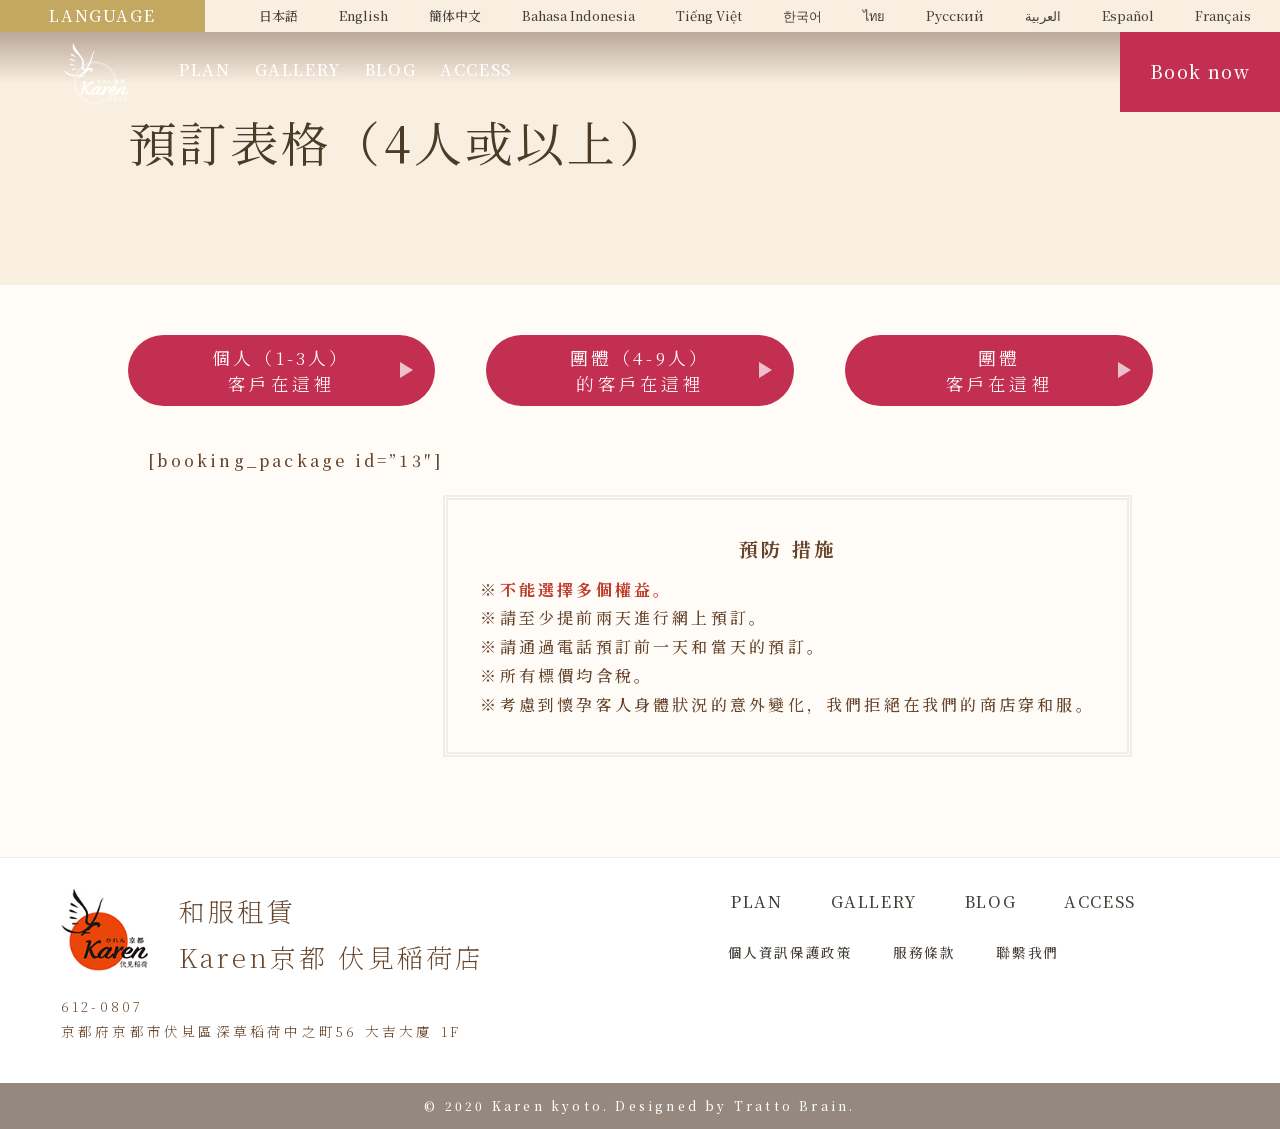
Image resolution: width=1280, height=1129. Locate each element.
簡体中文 (455, 15)
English (363, 15)
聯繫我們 (1027, 952)
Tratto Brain (791, 1105)
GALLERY (298, 69)
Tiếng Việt (709, 15)
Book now (1200, 71)
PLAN (204, 69)
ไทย (874, 15)
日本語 (278, 15)
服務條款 (924, 952)
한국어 (802, 15)
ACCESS (476, 69)
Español (1128, 15)
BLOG (390, 69)
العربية (1043, 15)
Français (1223, 15)
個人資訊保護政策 (790, 952)
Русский (955, 15)
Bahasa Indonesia (578, 15)
